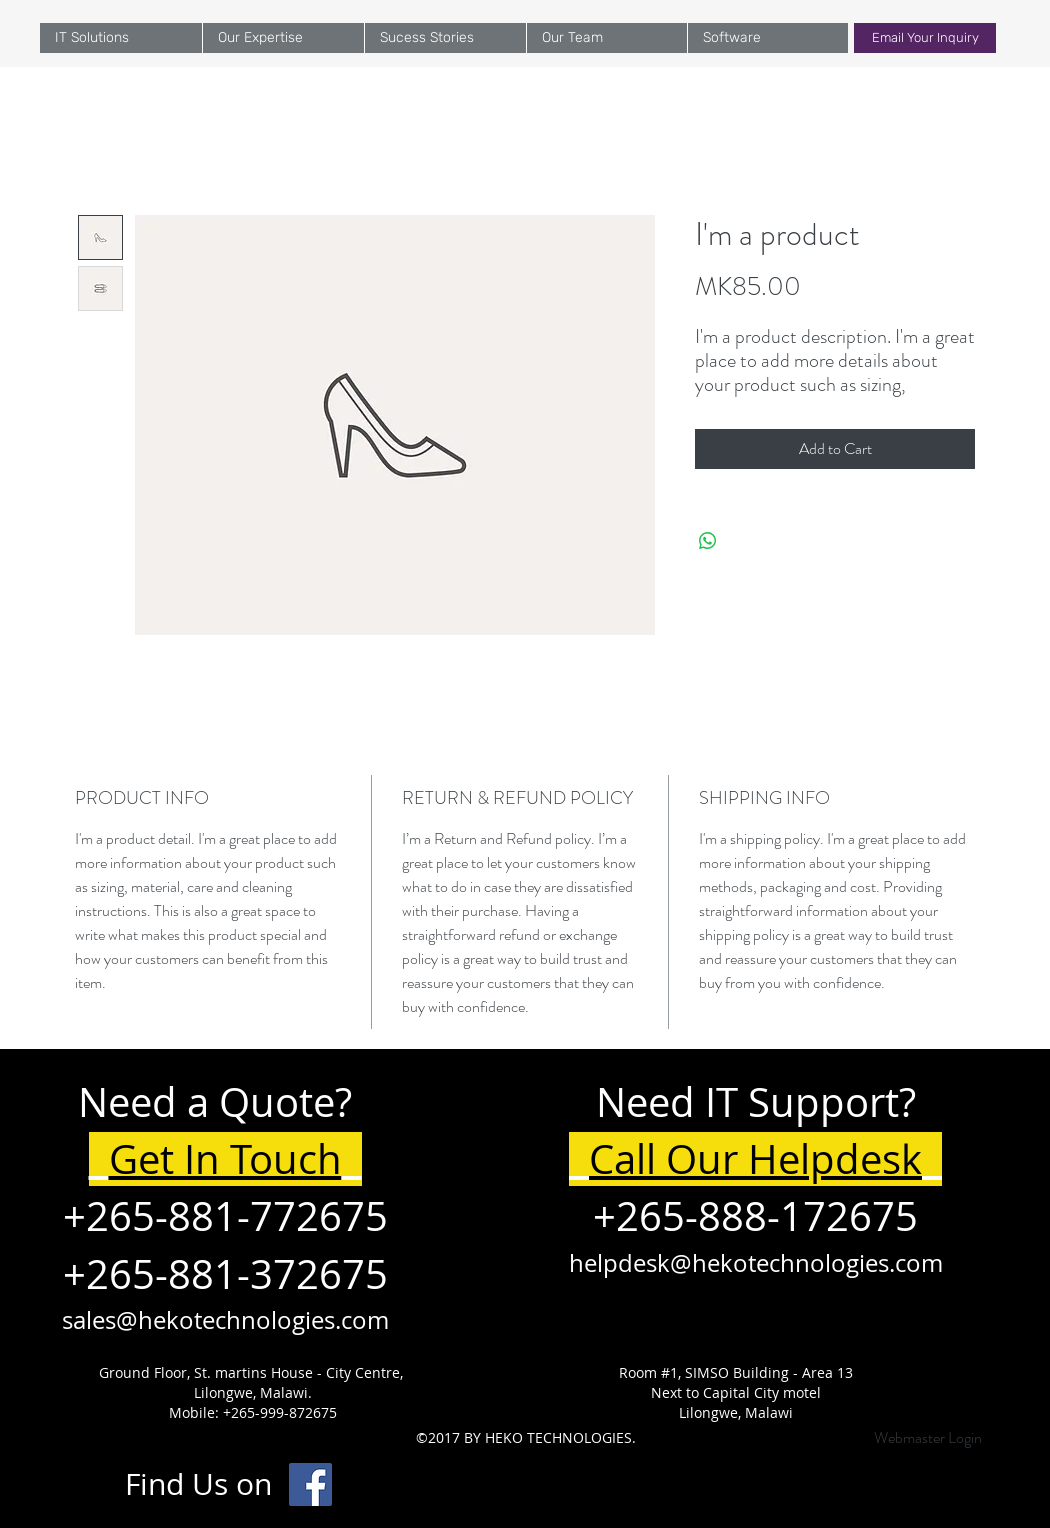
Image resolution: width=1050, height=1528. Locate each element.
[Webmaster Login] (927, 1438)
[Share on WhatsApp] (708, 541)
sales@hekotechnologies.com (225, 1320)
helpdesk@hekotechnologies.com (756, 1263)
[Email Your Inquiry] (925, 38)
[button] (283, 38)
